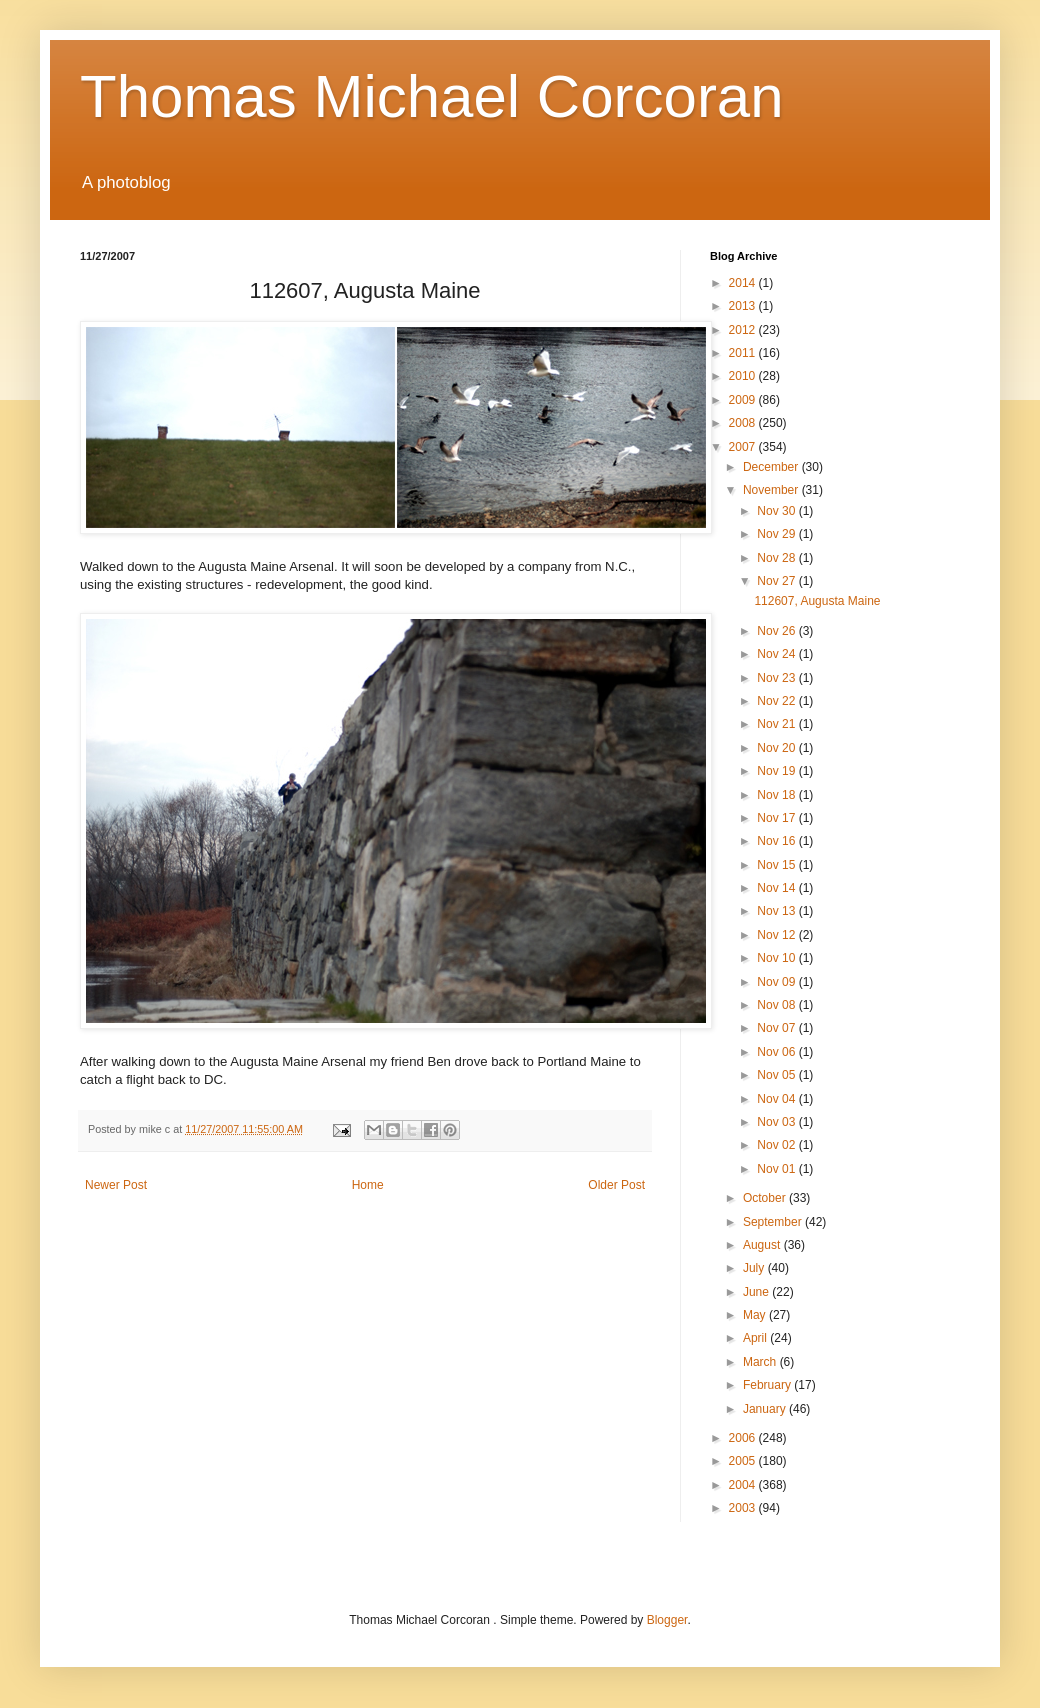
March (761, 1362)
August (763, 1245)
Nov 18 (777, 795)
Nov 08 (777, 1005)
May (756, 1315)
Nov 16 (777, 841)
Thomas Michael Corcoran (432, 96)
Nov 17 (777, 818)
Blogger (667, 1620)
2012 (744, 330)
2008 (744, 423)
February (768, 1385)
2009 (744, 400)
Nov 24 (777, 654)
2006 (744, 1438)
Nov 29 (777, 534)
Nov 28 (777, 558)
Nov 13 (777, 911)
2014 (744, 283)
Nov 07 (777, 1028)
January (766, 1409)
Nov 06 (777, 1052)
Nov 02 (777, 1145)
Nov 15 (777, 865)
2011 (744, 353)
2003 (744, 1508)
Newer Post (116, 1185)
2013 (744, 306)
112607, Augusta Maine (817, 601)
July (755, 1268)
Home (368, 1185)
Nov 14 (777, 888)
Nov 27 (777, 581)
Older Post (616, 1185)
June (757, 1292)
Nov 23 (777, 678)
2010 (744, 376)
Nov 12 (777, 935)
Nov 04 (777, 1099)
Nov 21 (777, 724)
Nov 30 (777, 511)
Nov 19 (777, 771)
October (766, 1198)
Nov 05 (777, 1075)
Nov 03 (777, 1122)
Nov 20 (777, 748)
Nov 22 (777, 701)
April (756, 1338)
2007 (744, 447)
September (774, 1222)
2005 (744, 1461)
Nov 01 (777, 1169)
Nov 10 (777, 958)
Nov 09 (777, 982)
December (772, 467)
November (772, 490)
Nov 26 (777, 631)
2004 (744, 1485)
